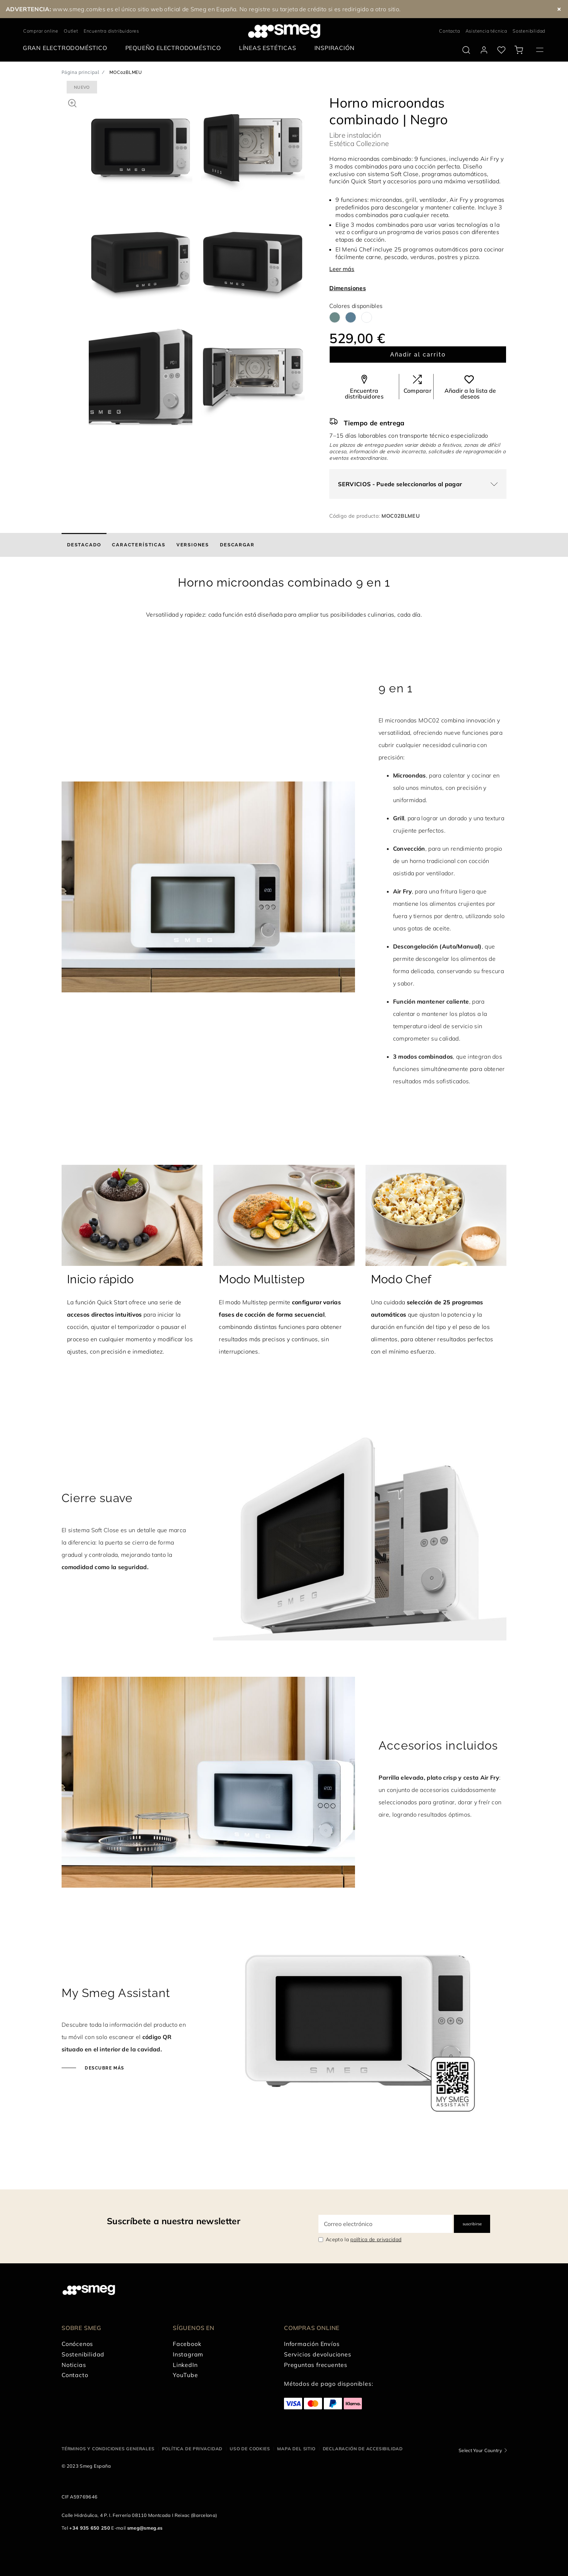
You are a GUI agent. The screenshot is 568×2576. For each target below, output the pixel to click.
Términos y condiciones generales (108, 2448)
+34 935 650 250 (89, 2528)
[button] (72, 102)
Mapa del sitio (296, 2448)
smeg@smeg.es (145, 2528)
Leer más (341, 268)
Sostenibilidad (529, 31)
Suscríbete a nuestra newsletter (173, 2221)
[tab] (84, 545)
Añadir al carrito (418, 354)
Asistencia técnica (486, 31)
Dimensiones (347, 288)
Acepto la (363, 2239)
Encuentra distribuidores (111, 31)
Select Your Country (480, 2450)
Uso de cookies (250, 2448)
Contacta (449, 31)
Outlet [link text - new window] (71, 31)
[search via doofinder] (466, 50)
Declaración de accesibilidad (363, 2448)
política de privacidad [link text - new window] (375, 2239)
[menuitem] (67, 48)
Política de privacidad (192, 2448)
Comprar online (40, 31)
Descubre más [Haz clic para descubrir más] (103, 2068)
